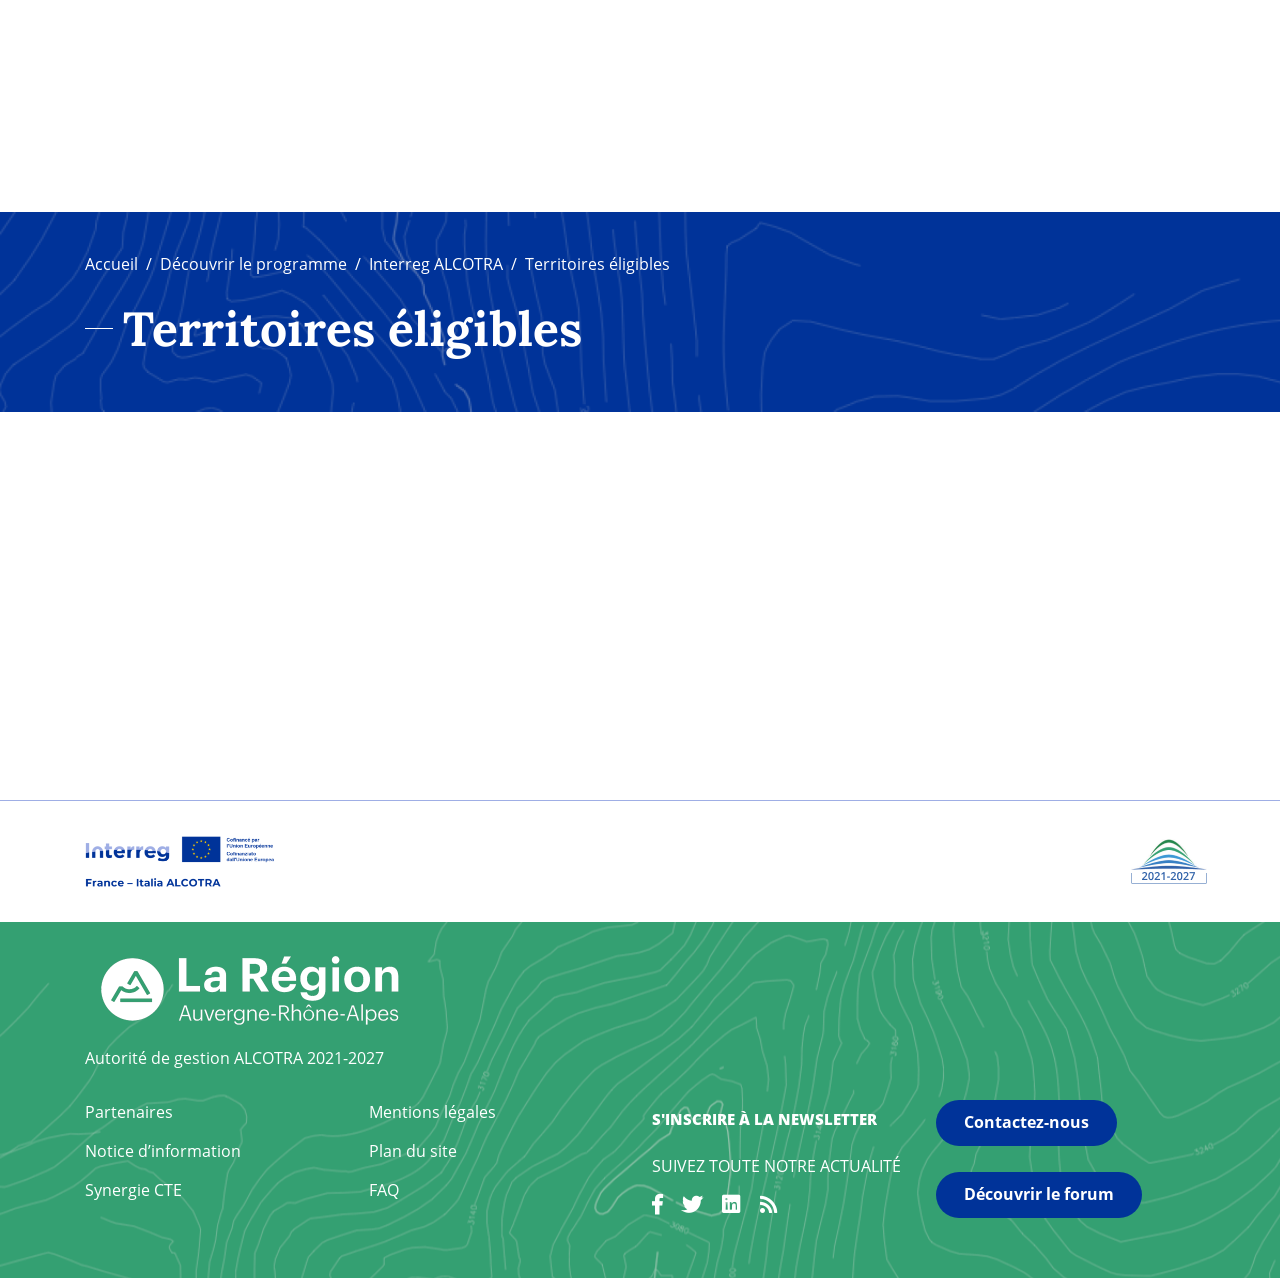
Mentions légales (432, 1112)
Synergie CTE (133, 1190)
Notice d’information (163, 1151)
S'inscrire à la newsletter (764, 1119)
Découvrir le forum (1039, 1194)
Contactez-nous (1026, 1122)
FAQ (384, 1190)
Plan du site (413, 1151)
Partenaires (129, 1112)
